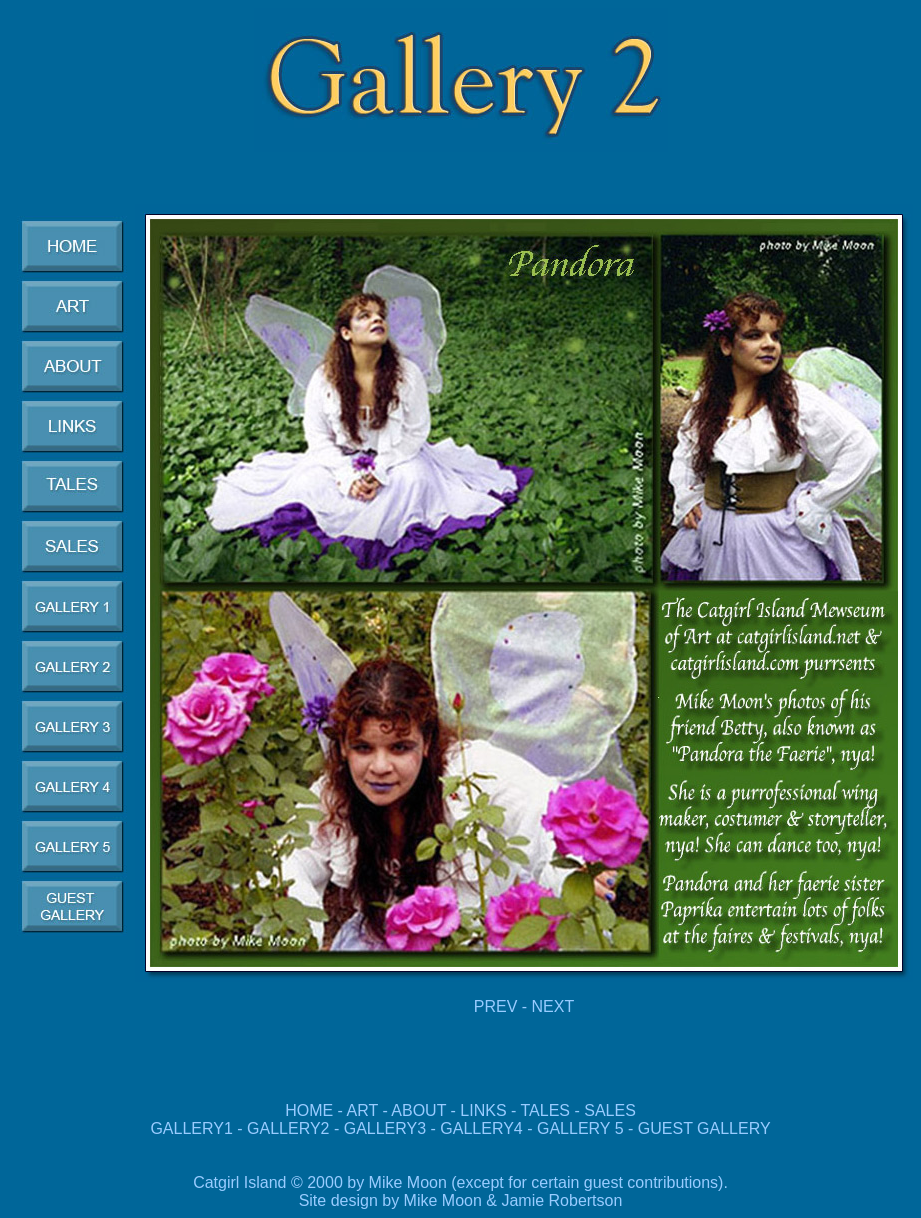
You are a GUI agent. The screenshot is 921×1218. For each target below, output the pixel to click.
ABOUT (418, 1110)
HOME (309, 1110)
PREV (496, 1006)
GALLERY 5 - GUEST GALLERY (654, 1128)
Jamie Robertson (561, 1200)
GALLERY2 (288, 1128)
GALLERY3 (385, 1128)
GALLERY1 (191, 1128)
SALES (610, 1110)
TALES (546, 1110)
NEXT (553, 1006)
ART (362, 1110)
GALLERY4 (481, 1128)
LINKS (483, 1110)
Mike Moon (443, 1200)
